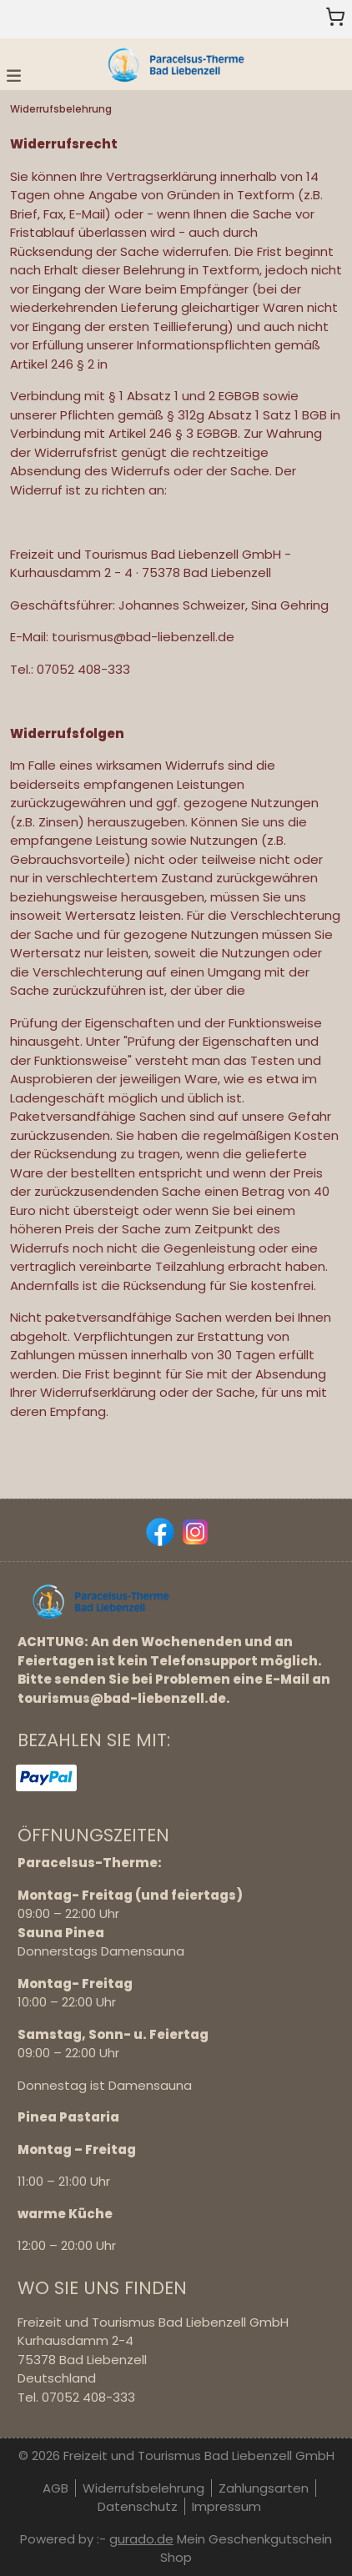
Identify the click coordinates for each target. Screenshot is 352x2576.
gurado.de (141, 2539)
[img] (176, 64)
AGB (55, 2488)
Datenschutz (138, 2506)
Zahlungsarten (264, 2488)
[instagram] (193, 1530)
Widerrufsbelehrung (143, 2488)
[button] (14, 74)
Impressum (226, 2506)
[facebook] (158, 1530)
